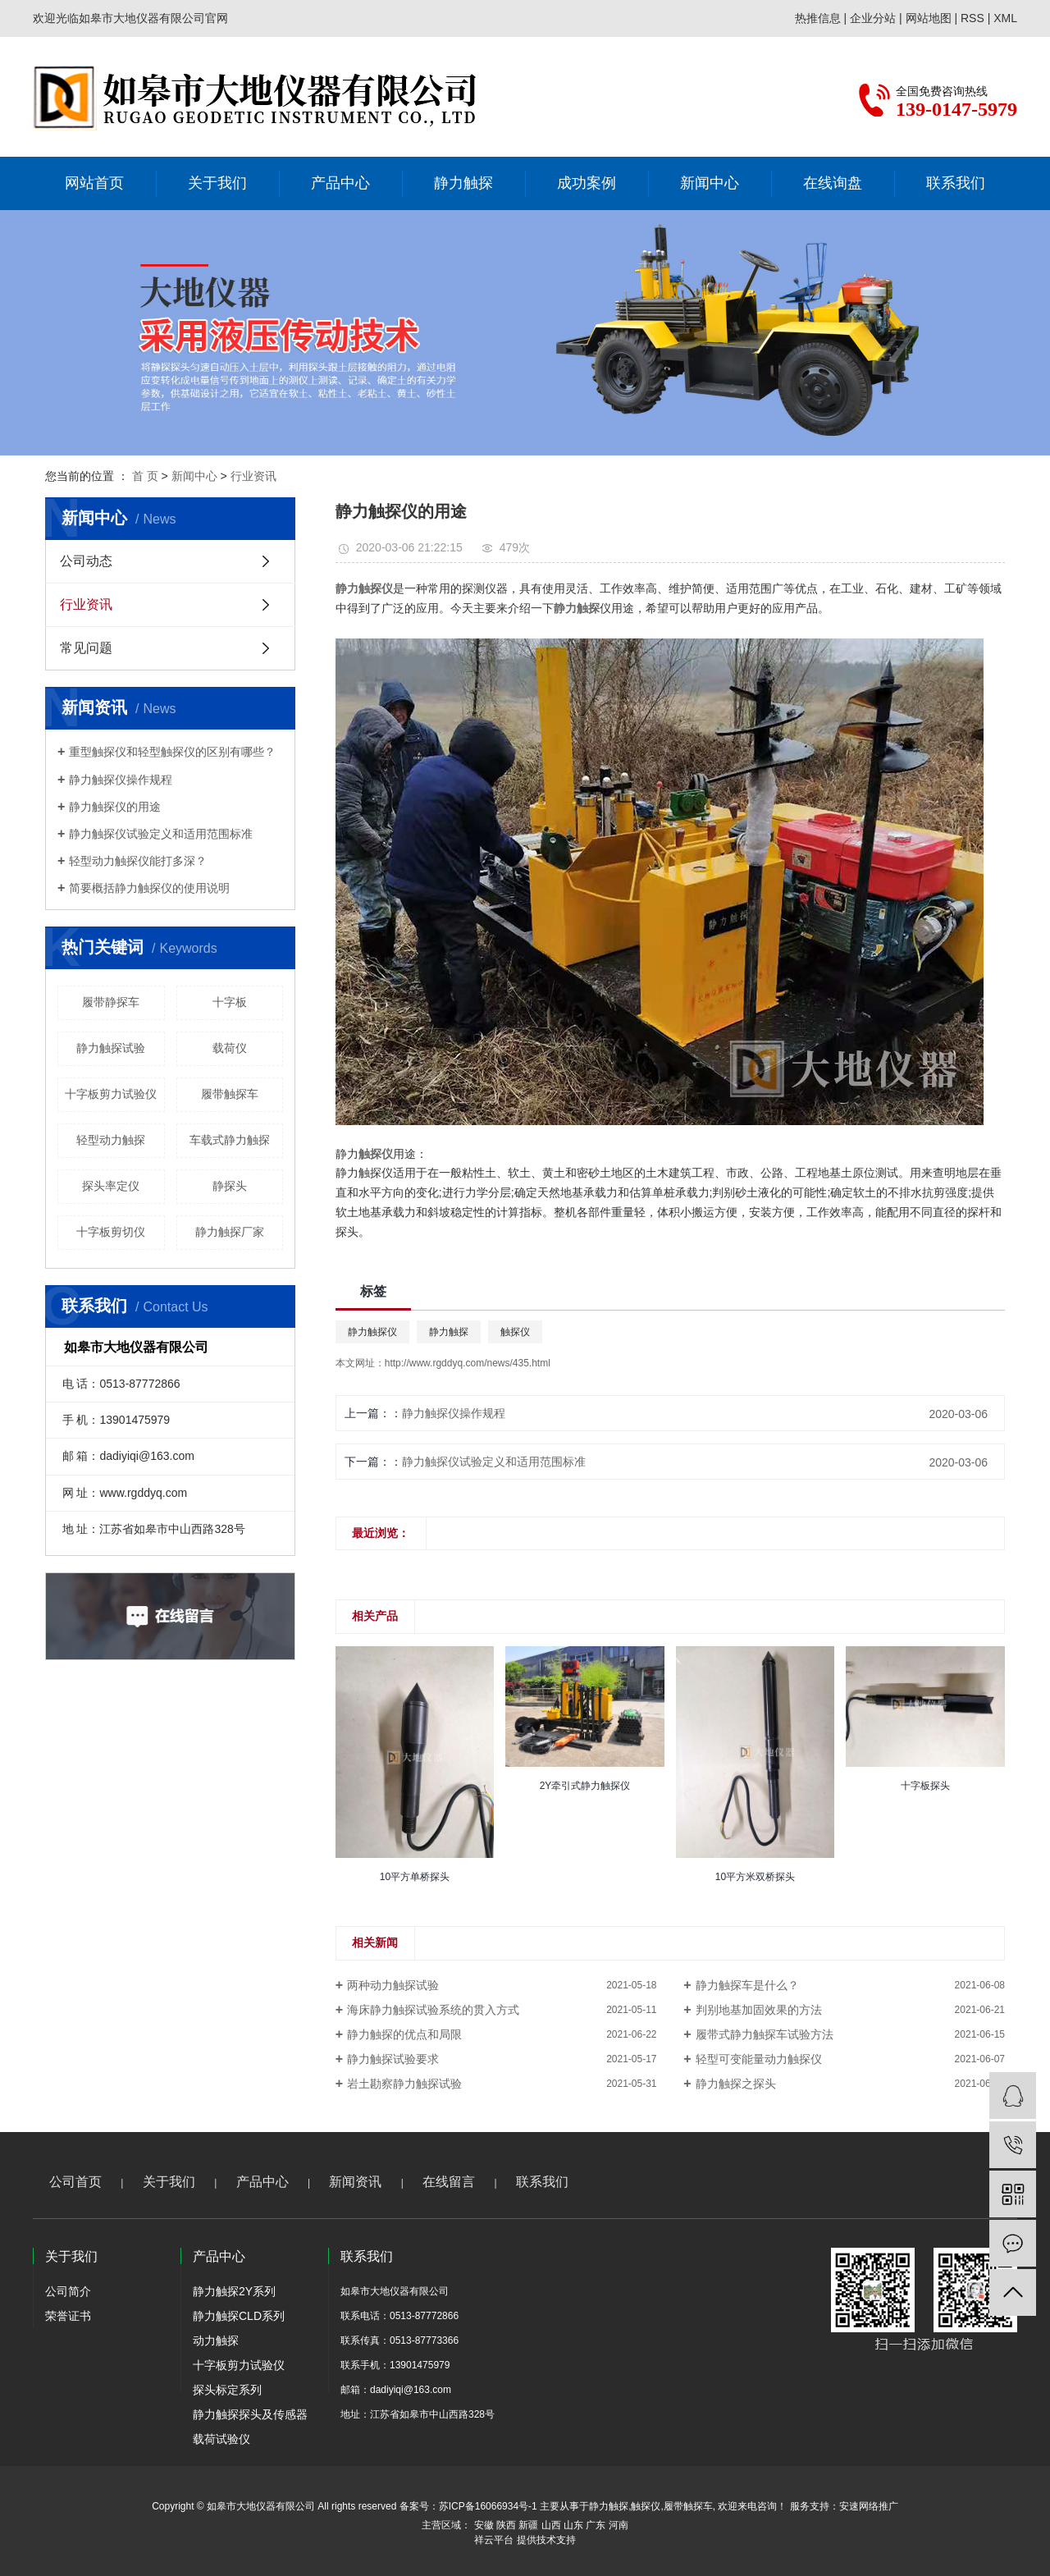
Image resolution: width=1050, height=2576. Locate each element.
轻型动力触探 (110, 1139)
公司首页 (75, 2182)
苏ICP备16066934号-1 (488, 2506)
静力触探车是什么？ (747, 1985)
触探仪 (515, 1332)
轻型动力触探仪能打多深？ (138, 860)
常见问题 (86, 648)
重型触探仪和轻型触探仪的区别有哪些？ (172, 751)
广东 (595, 2525)
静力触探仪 (372, 1332)
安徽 (484, 2525)
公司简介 (68, 2291)
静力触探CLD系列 (239, 2315)
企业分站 (873, 18)
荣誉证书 (68, 2315)
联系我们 (955, 183)
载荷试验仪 (221, 2439)
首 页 (145, 476)
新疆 (528, 2525)
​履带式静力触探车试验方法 (764, 2034)
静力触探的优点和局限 (404, 2034)
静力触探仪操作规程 (120, 779)
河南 (618, 2525)
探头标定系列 (227, 2389)
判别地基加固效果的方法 (759, 2009)
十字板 (229, 1002)
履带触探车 (229, 1093)
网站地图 (929, 18)
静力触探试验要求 (393, 2059)
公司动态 (86, 561)
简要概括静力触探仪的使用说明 (149, 888)
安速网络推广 (868, 2506)
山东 (573, 2525)
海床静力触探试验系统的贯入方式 (433, 2009)
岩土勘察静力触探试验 (404, 2083)
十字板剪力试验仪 (111, 1093)
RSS (972, 18)
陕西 (506, 2525)
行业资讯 (253, 476)
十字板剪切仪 (110, 1231)
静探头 (229, 1185)
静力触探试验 (110, 1048)
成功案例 (586, 183)
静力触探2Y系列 (234, 2291)
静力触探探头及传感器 (250, 2414)
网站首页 (94, 183)
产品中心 (340, 183)
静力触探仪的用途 (115, 806)
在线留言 (448, 2182)
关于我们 (217, 183)
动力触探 (216, 2340)
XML (1005, 18)
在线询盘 (832, 183)
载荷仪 (229, 1048)
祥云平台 (494, 2540)
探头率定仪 (110, 1185)
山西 (551, 2525)
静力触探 (463, 183)
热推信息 (818, 18)
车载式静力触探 (229, 1139)
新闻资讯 (355, 2182)
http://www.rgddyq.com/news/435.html (467, 1363)
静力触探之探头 (736, 2083)
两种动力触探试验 (393, 1985)
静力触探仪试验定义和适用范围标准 (161, 833)
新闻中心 (709, 183)
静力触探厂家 (229, 1231)
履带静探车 (110, 1002)
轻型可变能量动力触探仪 (759, 2059)
